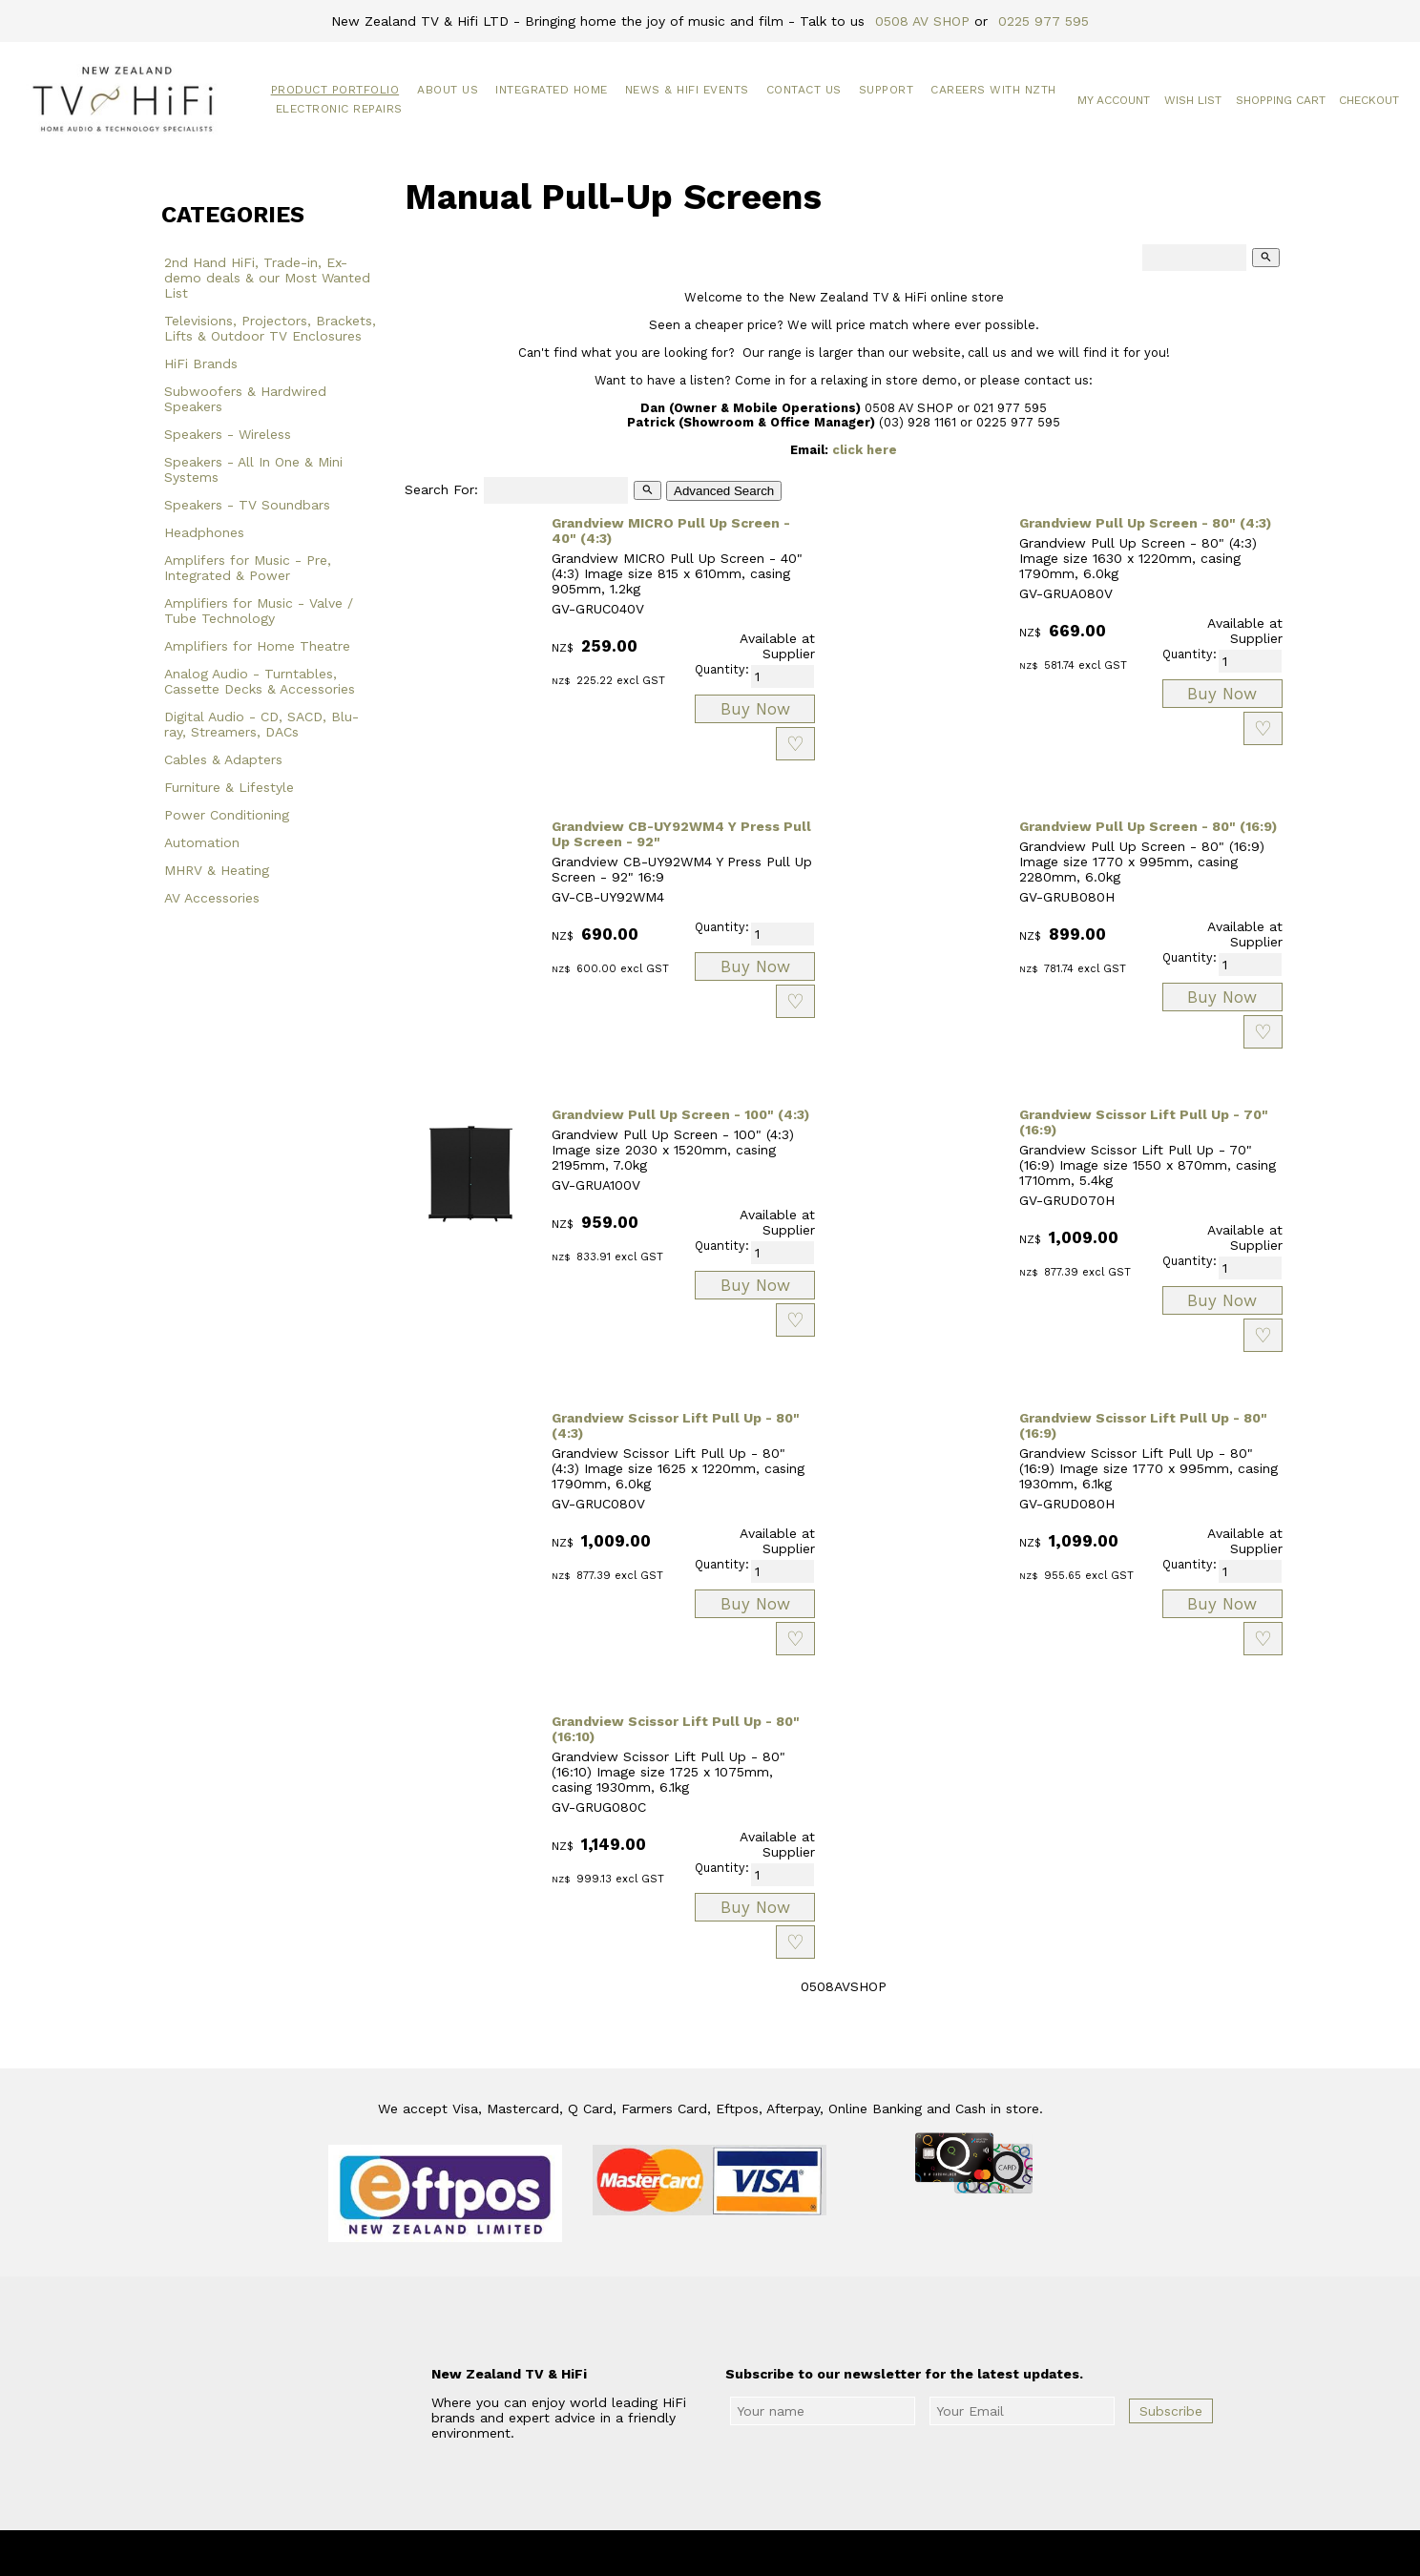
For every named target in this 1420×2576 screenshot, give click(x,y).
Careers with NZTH (993, 89)
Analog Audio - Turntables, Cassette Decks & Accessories (259, 681)
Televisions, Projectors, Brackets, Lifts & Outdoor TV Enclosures (270, 328)
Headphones (204, 532)
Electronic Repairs (339, 108)
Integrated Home (551, 89)
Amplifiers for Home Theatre (257, 646)
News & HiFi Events (687, 89)
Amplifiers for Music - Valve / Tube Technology (258, 610)
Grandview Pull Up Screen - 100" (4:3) (680, 1114)
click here (864, 450)
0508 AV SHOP (922, 21)
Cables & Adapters (223, 759)
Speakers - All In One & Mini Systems (253, 469)
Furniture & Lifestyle (229, 787)
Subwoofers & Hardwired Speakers (245, 399)
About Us (447, 89)
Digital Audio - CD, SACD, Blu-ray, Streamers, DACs (261, 724)
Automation (202, 842)
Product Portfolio (335, 89)
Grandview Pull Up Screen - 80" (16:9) (1148, 826)
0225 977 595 (1043, 21)
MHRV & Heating (216, 870)
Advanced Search (724, 491)
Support (886, 89)
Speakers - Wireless (227, 434)
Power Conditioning (226, 814)
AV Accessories (212, 897)
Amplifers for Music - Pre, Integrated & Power (247, 567)
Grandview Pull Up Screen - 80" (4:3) (1145, 522)
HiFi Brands (201, 363)
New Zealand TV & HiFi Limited (761, 2553)
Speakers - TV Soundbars (247, 504)
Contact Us (804, 89)
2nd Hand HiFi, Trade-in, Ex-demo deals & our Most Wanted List (267, 278)
